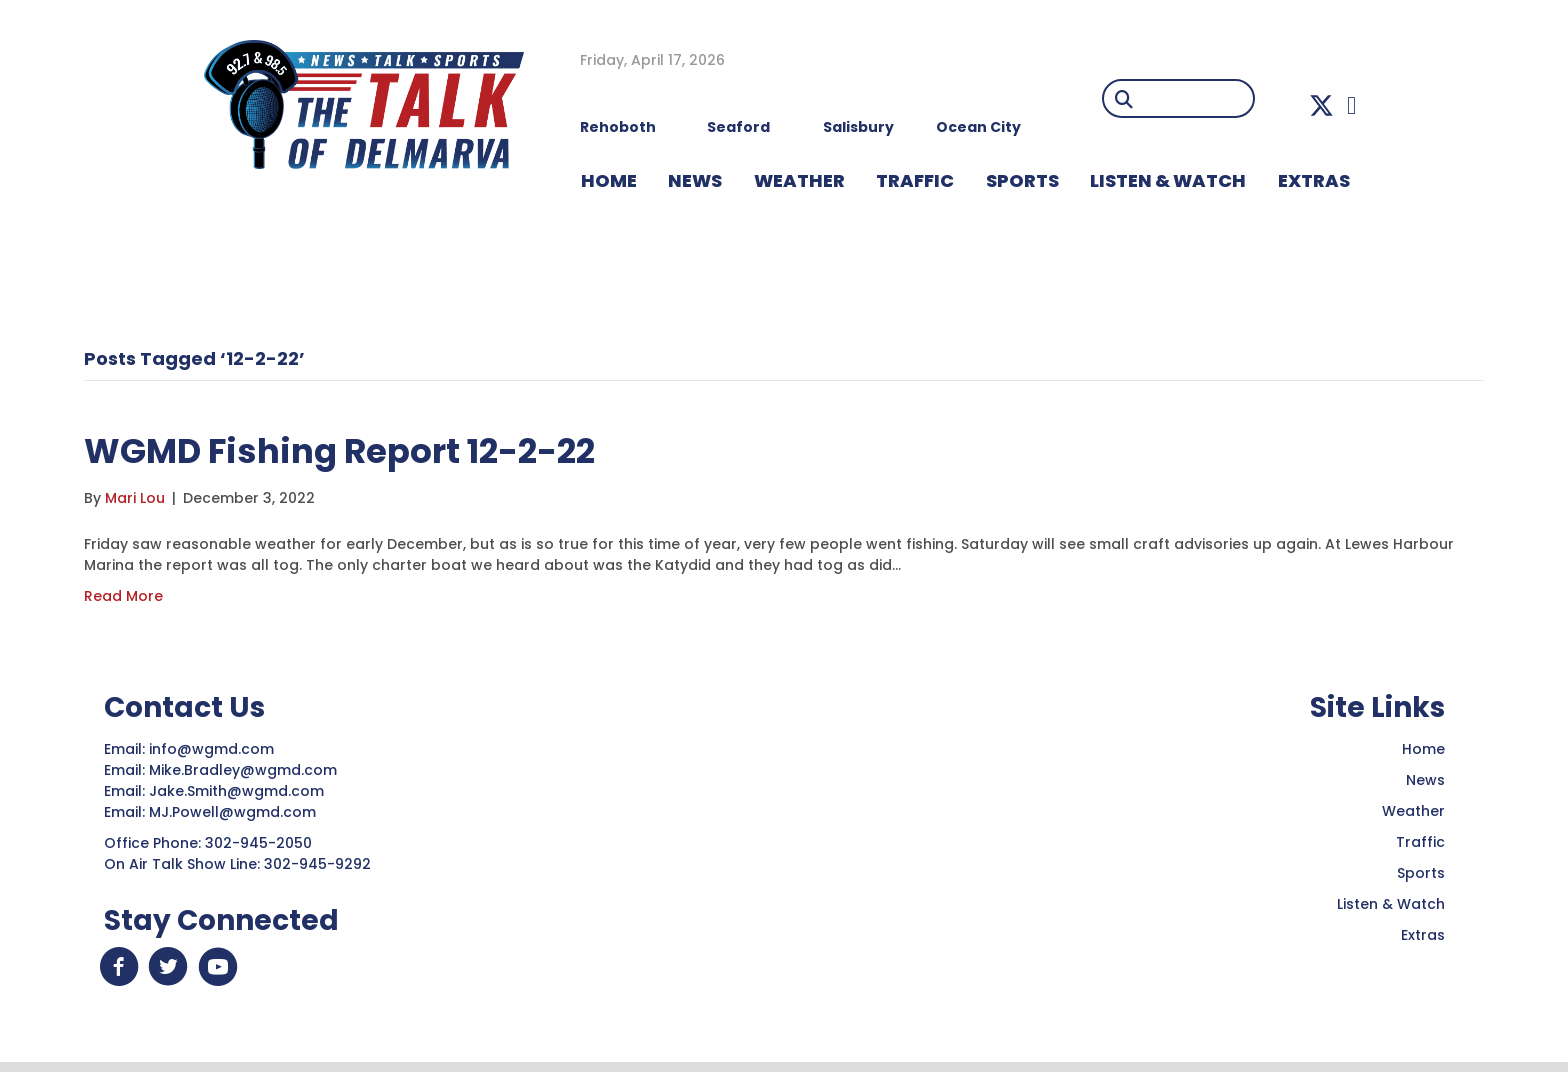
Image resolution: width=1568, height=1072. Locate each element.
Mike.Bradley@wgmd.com (243, 770)
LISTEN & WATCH (1168, 180)
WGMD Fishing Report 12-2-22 (367, 449)
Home (1423, 749)
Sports (1022, 180)
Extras (1423, 935)
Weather (1413, 811)
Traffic (1420, 842)
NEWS (695, 180)
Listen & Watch (1391, 904)
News (1425, 780)
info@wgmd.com (213, 749)
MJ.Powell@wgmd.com (236, 812)
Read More (123, 596)
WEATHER (799, 180)
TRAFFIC (915, 180)
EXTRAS (1314, 180)
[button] (1321, 105)
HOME (609, 180)
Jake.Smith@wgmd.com (238, 791)
